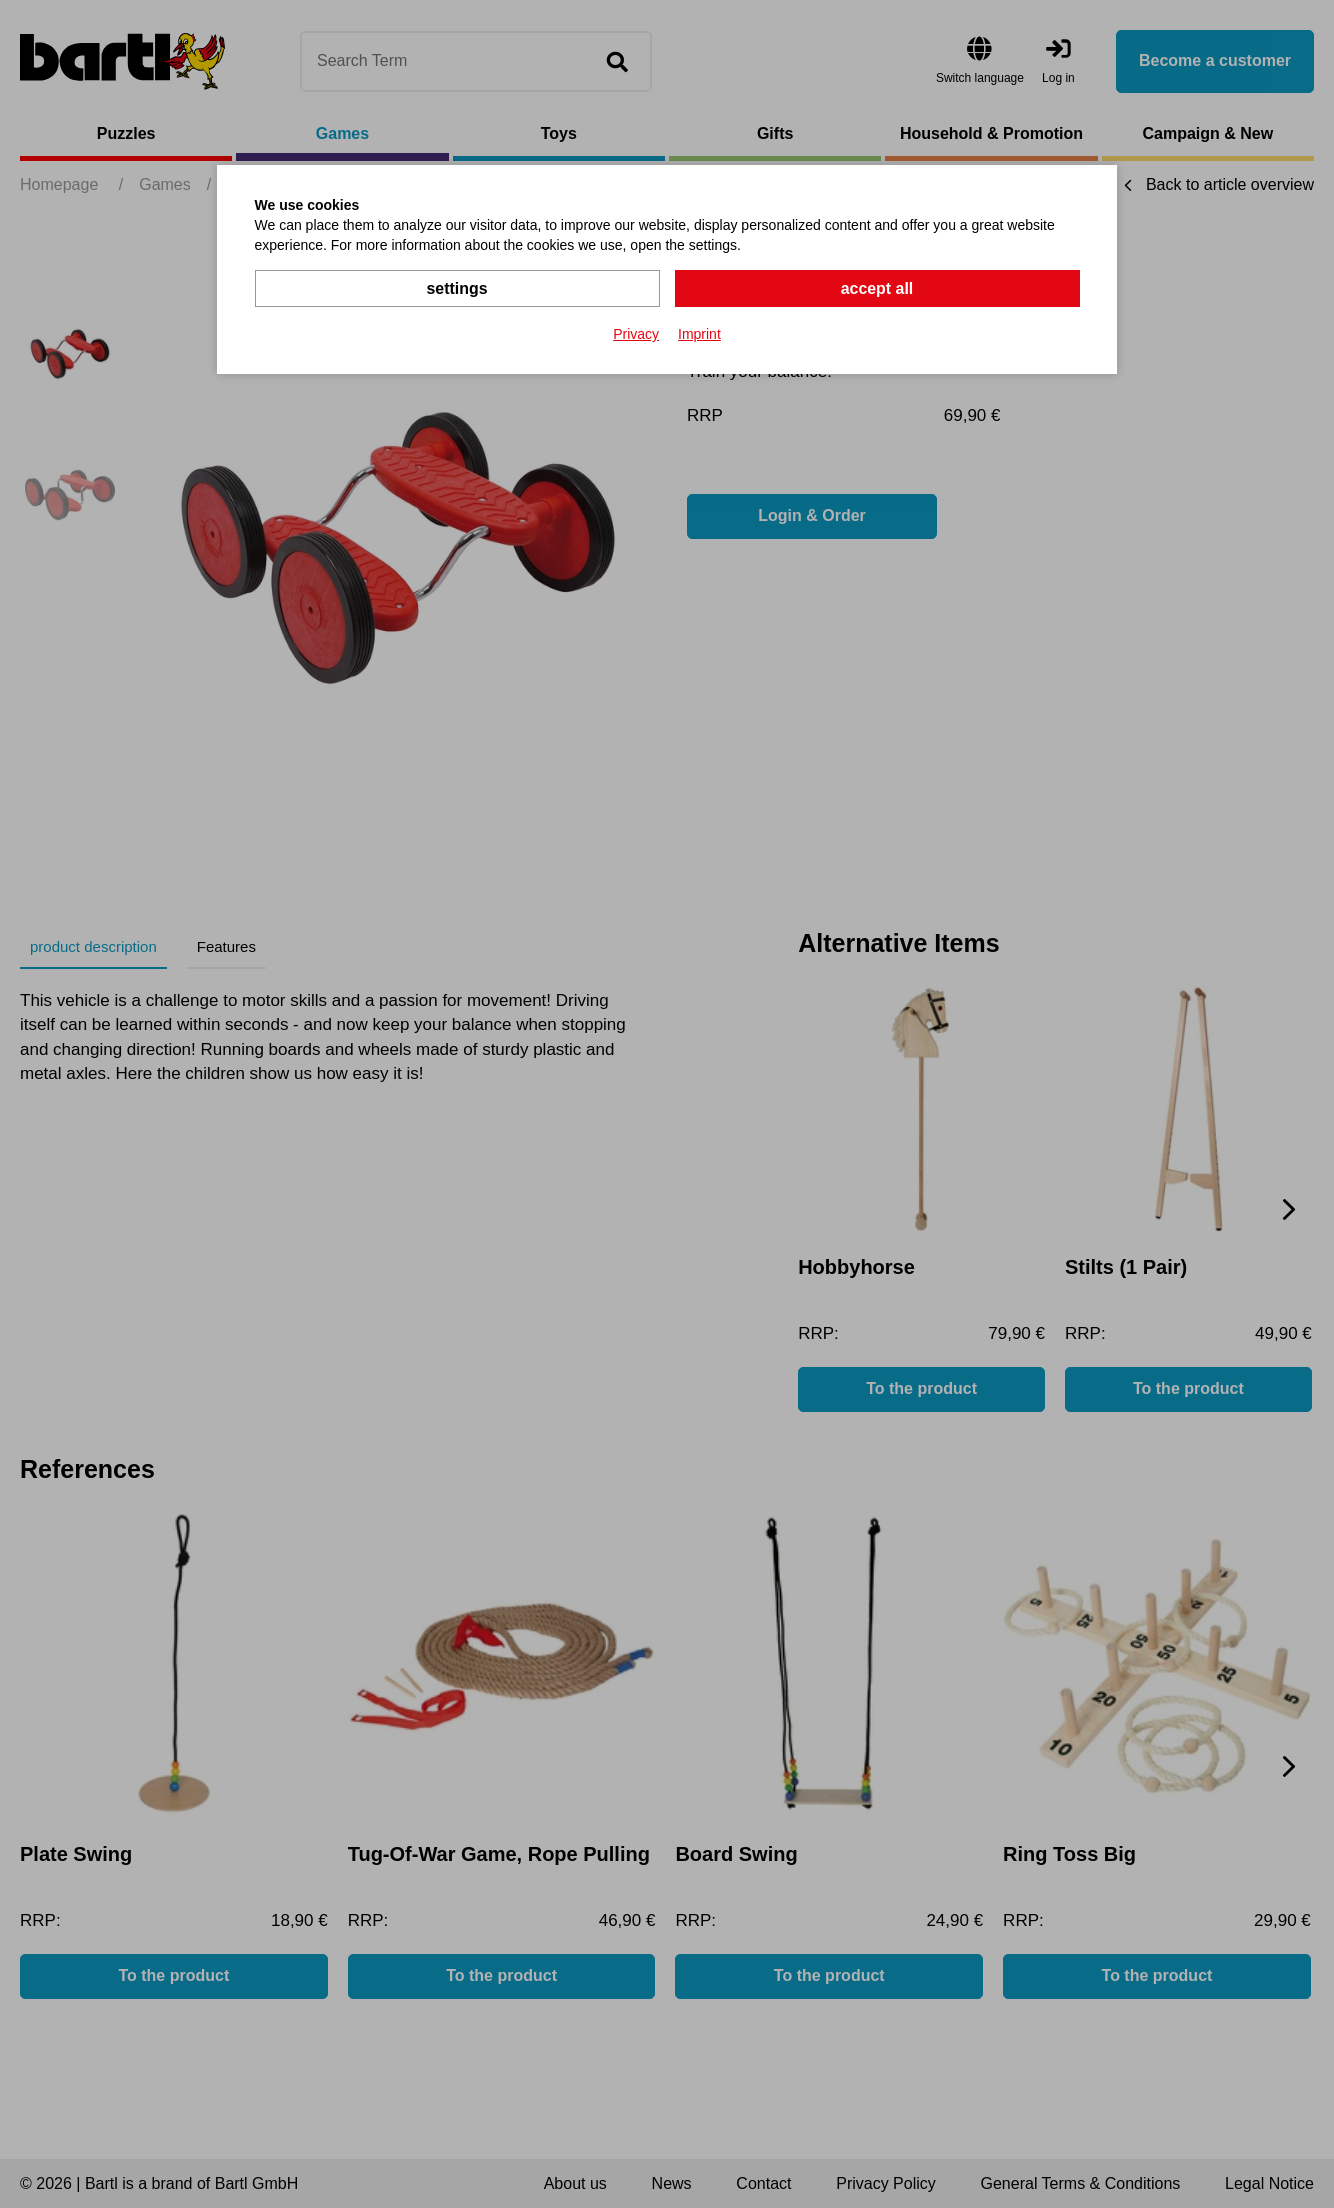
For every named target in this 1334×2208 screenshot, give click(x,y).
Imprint (699, 334)
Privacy (636, 334)
